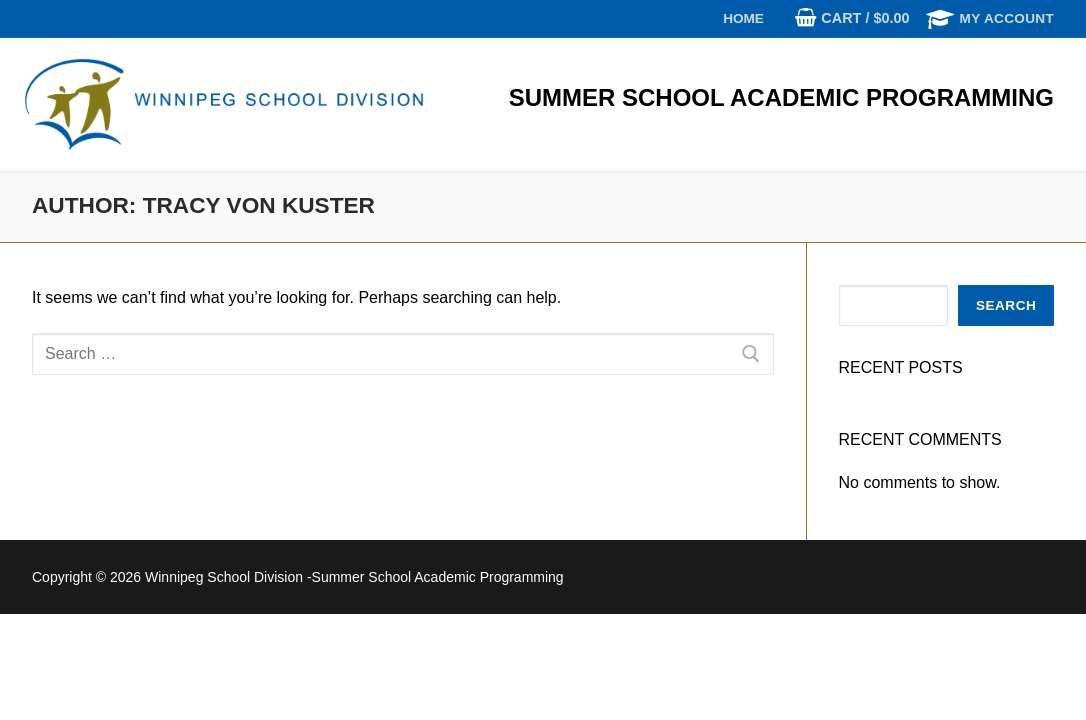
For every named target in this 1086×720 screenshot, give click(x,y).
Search (1006, 305)
